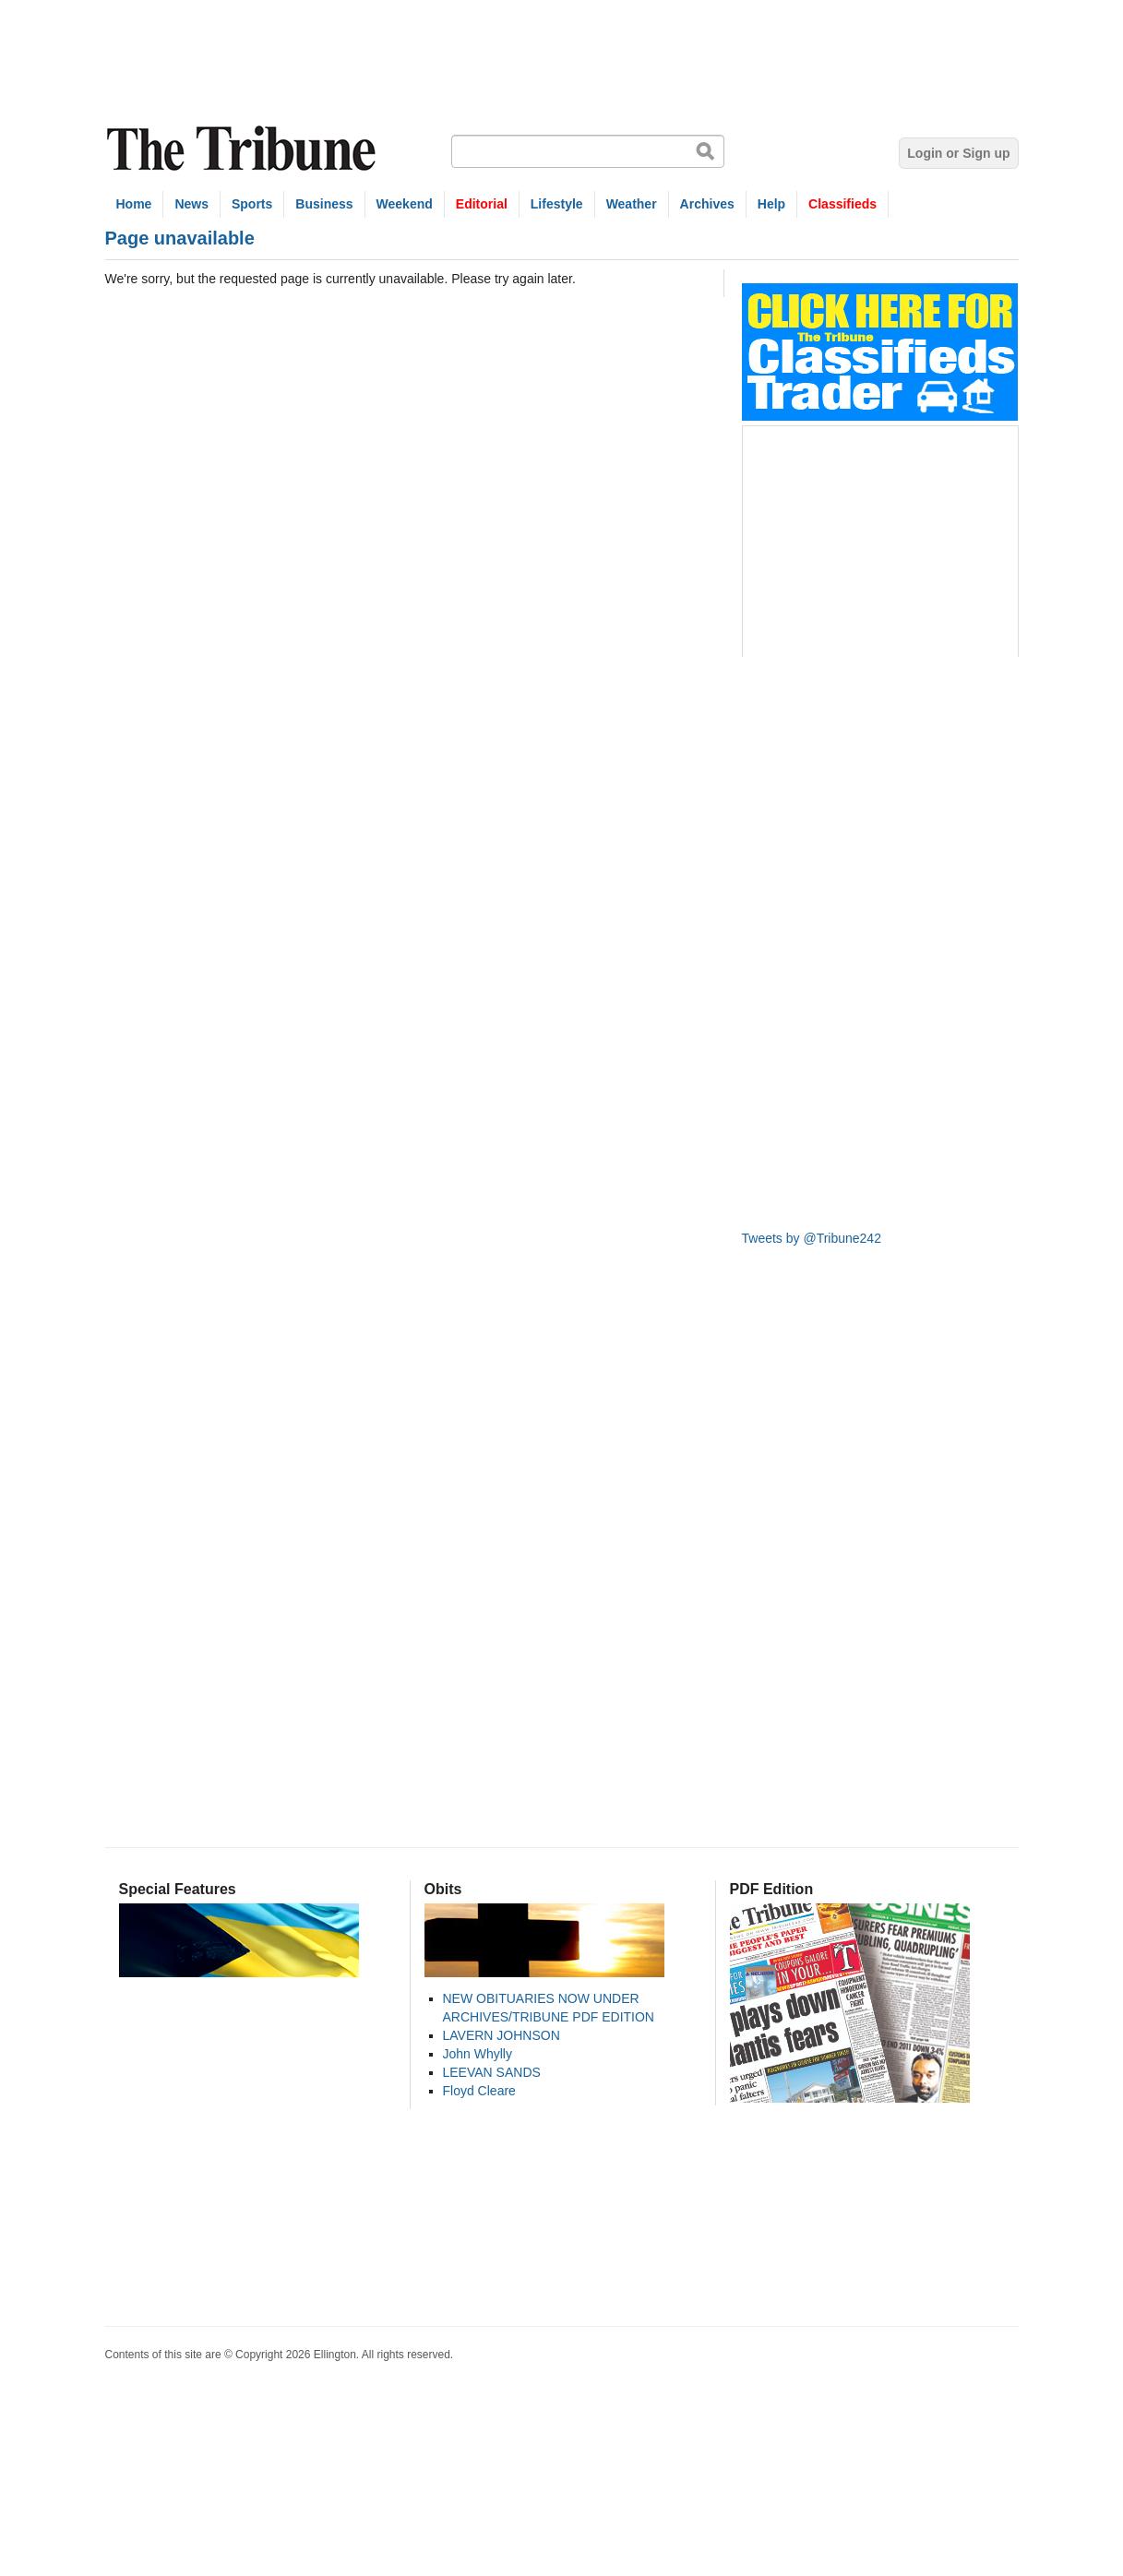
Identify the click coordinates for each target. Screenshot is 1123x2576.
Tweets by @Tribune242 (811, 1238)
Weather (631, 204)
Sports (252, 204)
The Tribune (243, 149)
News (191, 204)
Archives (707, 204)
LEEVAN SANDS (492, 2072)
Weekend (404, 204)
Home (134, 204)
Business (323, 204)
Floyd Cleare (479, 2090)
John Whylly (477, 2053)
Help (771, 204)
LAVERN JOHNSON (501, 2035)
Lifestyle (557, 204)
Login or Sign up (958, 153)
